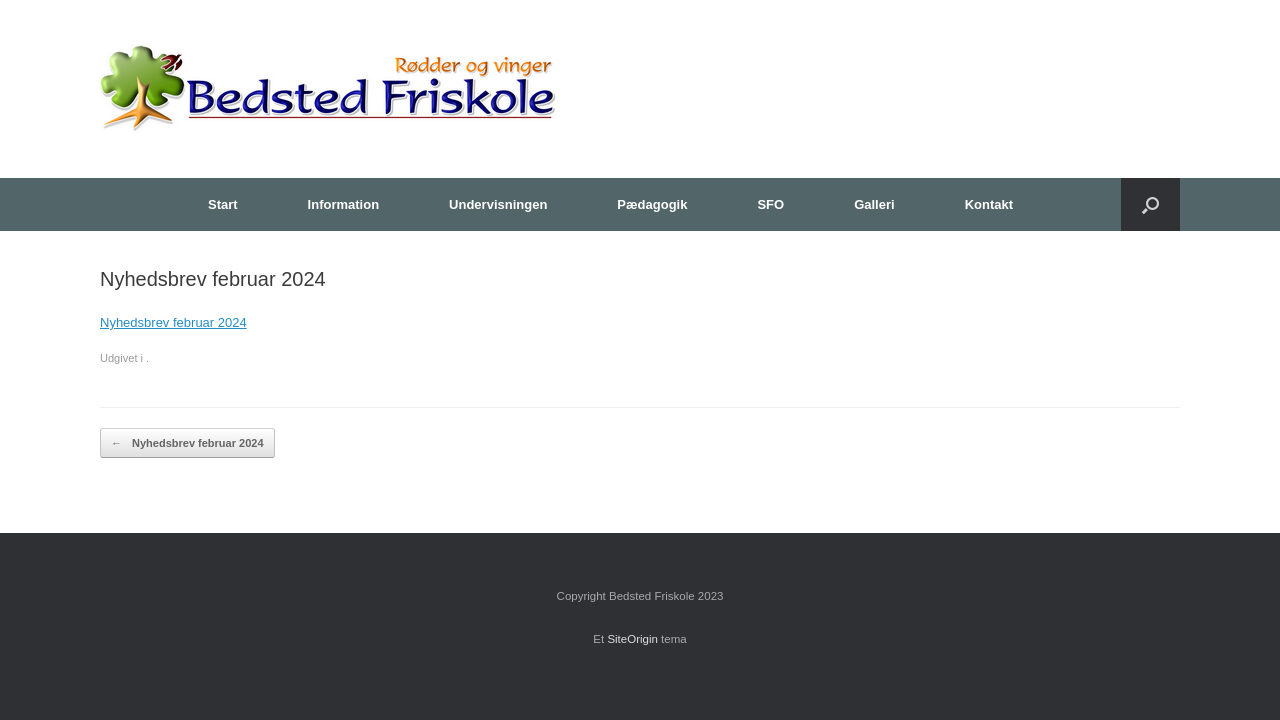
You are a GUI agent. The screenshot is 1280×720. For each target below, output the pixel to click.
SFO (770, 204)
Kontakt (989, 204)
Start (223, 204)
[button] (1150, 204)
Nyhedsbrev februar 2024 (173, 322)
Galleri (874, 204)
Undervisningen (498, 204)
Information (344, 204)
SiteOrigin (632, 639)
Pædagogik (652, 204)
